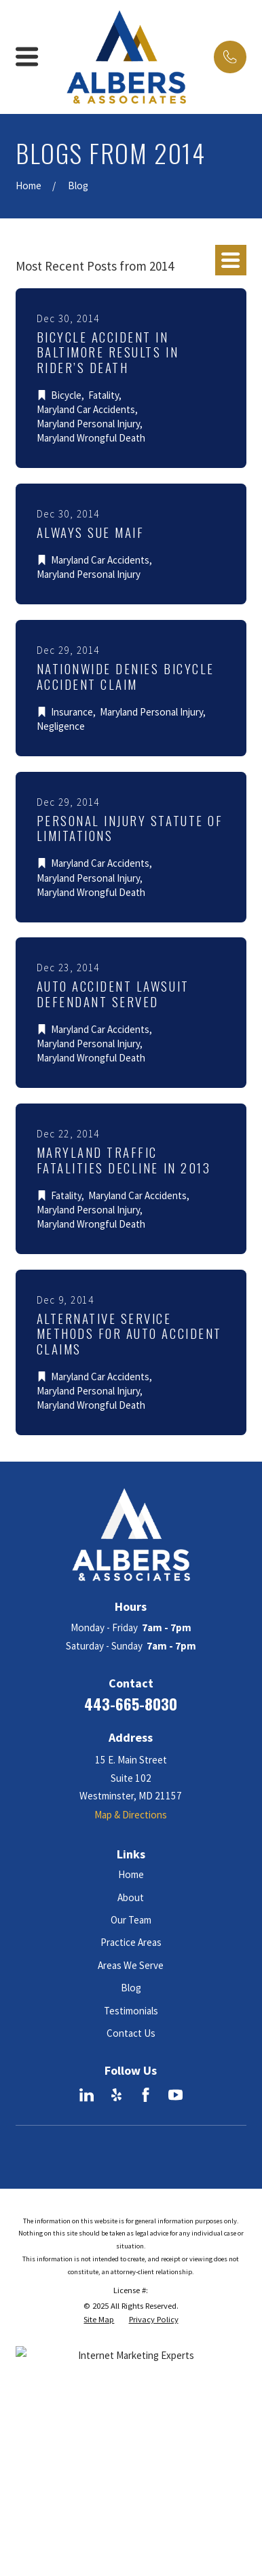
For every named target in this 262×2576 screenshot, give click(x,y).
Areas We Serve (131, 1965)
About (130, 1897)
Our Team (131, 1919)
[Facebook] (145, 2095)
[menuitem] (98, 2320)
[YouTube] (175, 2095)
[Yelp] (116, 2095)
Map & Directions (130, 1814)
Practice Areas (131, 1942)
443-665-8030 (130, 1703)
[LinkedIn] (86, 2095)
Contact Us (131, 2033)
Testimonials (131, 2010)
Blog (131, 1987)
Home (131, 1874)
